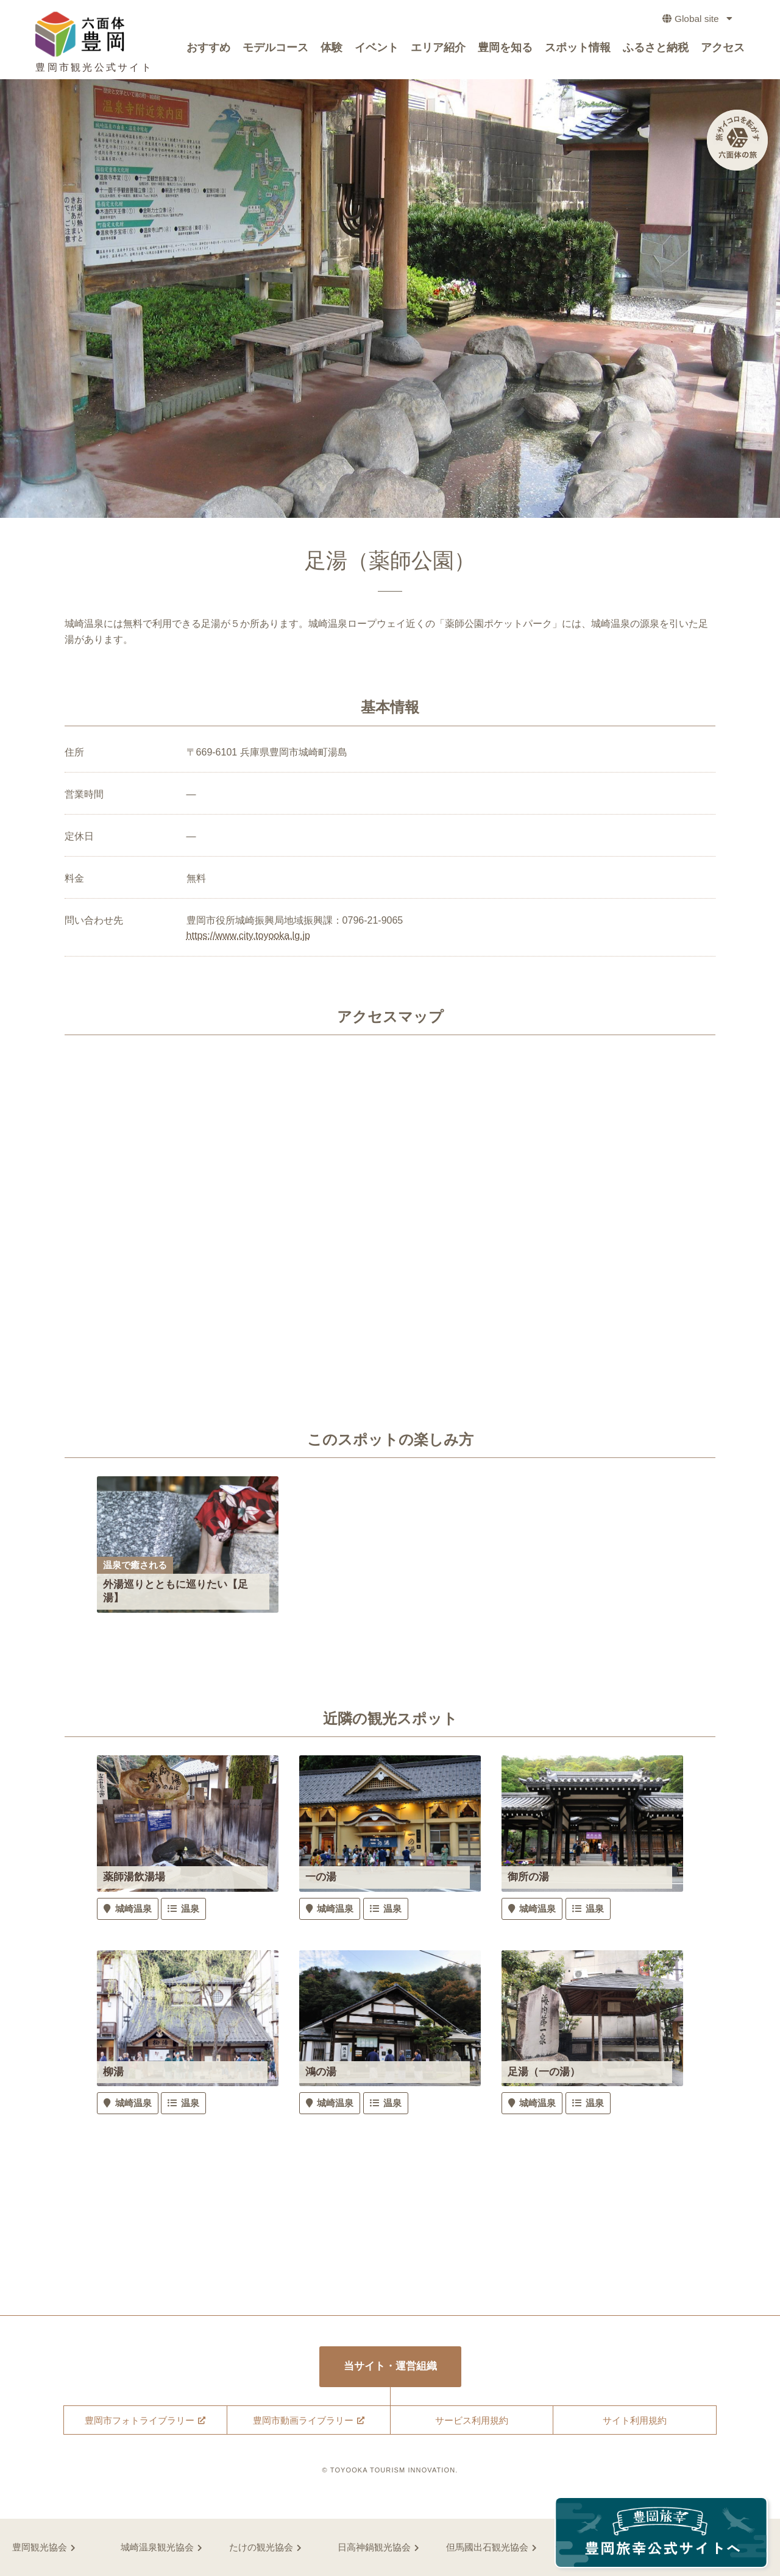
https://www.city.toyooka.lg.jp (248, 935)
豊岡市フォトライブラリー (139, 2420)
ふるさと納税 (656, 50)
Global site (692, 21)
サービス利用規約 (471, 2420)
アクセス (723, 50)
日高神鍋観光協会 (374, 2547)
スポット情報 (578, 50)
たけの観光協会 (261, 2547)
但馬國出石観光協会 (487, 2547)
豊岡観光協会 (39, 2547)
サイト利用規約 (635, 2420)
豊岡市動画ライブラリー (303, 2420)
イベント (377, 50)
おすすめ (208, 50)
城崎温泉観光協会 (157, 2547)
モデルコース (275, 50)
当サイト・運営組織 (390, 2367)
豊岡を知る (505, 50)
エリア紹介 (438, 50)
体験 (331, 50)
